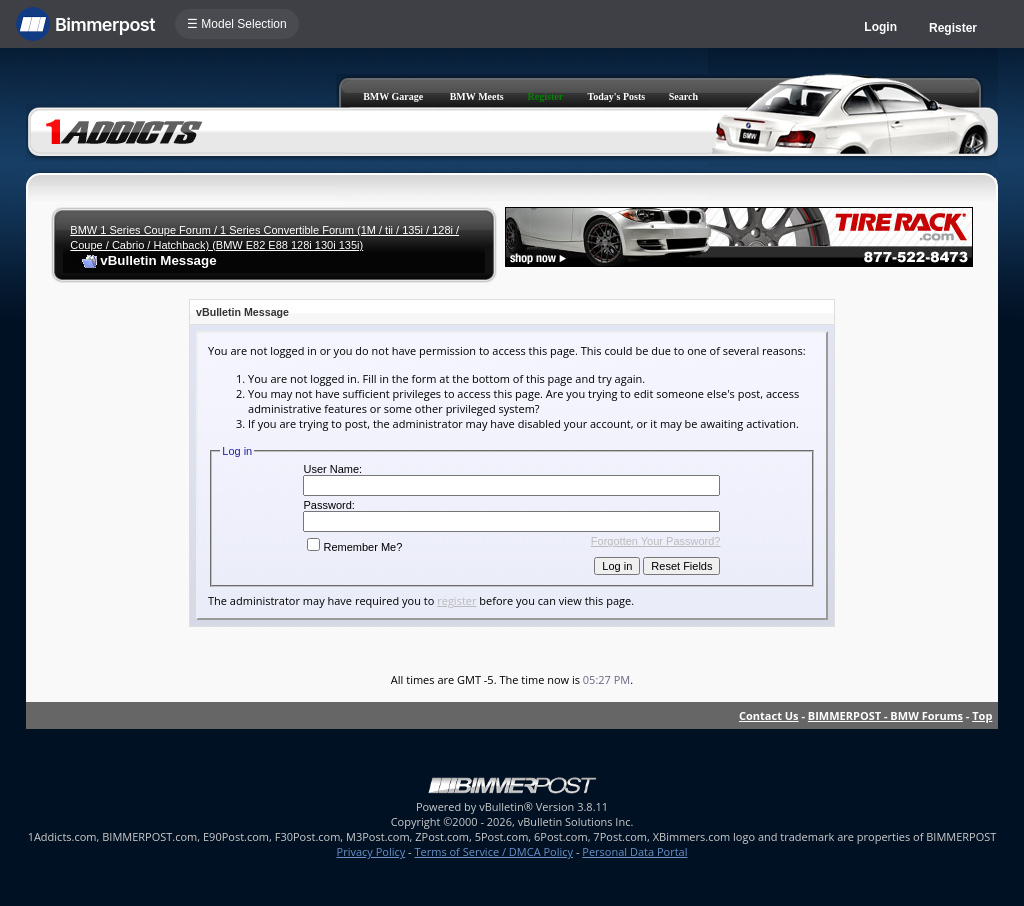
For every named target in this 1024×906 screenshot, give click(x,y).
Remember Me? (354, 547)
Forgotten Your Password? (656, 541)
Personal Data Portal (634, 851)
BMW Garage (393, 96)
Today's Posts (616, 96)
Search (683, 96)
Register (953, 28)
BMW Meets (477, 96)
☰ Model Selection (237, 24)
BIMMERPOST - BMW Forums (885, 715)
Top (982, 715)
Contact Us (769, 715)
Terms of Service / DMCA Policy (493, 851)
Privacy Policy (371, 851)
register (456, 600)
